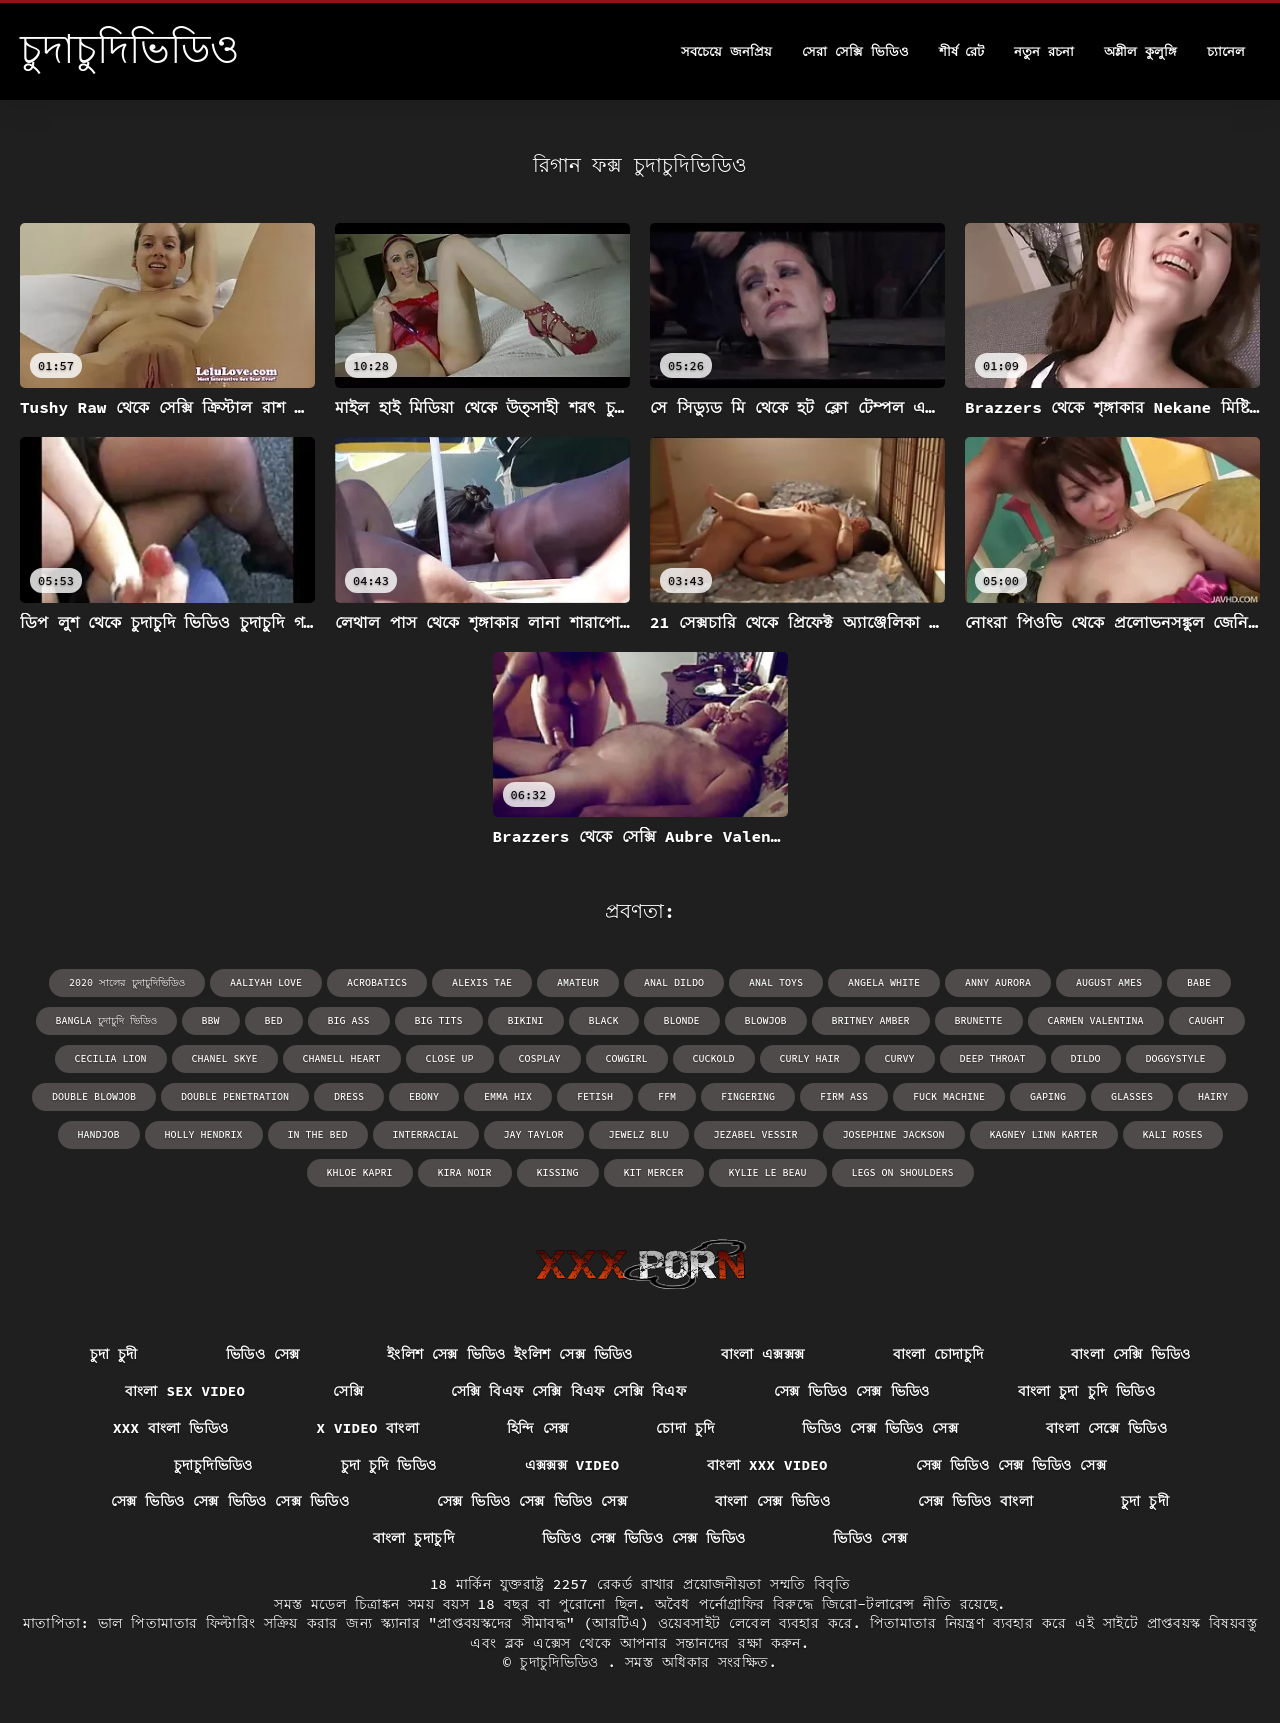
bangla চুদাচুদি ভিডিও (106, 1020)
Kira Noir (465, 1172)
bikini (526, 1020)
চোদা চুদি (685, 1428)
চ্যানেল (1226, 51)
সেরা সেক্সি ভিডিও (855, 51)
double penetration (235, 1096)
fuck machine (949, 1096)
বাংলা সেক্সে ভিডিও (1106, 1428)
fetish (595, 1096)
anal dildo (674, 982)
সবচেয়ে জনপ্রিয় (726, 51)
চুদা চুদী (114, 1354)
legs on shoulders (903, 1172)
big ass (349, 1020)
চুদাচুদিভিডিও (213, 1465)
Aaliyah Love (266, 982)
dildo (1086, 1058)
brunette (979, 1020)
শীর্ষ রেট (962, 51)
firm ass (844, 1096)
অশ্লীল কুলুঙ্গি (1140, 51)
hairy (1213, 1096)
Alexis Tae (482, 982)
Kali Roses (1173, 1134)
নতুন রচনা (1044, 51)
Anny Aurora (998, 982)
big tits (439, 1020)
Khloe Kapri (360, 1172)
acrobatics (377, 982)
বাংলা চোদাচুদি (938, 1354)
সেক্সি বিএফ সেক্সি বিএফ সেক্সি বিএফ (568, 1391)
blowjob (766, 1020)
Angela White (884, 982)
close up (450, 1058)
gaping (1048, 1096)
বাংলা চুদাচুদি (413, 1538)
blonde (682, 1020)
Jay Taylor (534, 1134)
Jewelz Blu (639, 1134)
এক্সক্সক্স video (572, 1465)
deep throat (993, 1058)
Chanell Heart (342, 1058)
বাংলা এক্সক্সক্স (763, 1354)
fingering (748, 1096)
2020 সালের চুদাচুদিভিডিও (127, 982)
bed (274, 1020)
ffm (667, 1096)
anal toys (776, 982)
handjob (99, 1134)
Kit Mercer (654, 1172)
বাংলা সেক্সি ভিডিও (1130, 1354)
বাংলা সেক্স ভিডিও (772, 1501)
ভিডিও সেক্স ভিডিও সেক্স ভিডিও (644, 1538)
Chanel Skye (225, 1058)
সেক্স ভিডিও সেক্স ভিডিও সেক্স (1011, 1465)
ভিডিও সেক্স (263, 1354)
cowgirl (627, 1058)
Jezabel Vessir (756, 1134)
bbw (211, 1020)
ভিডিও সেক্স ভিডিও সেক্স (880, 1428)
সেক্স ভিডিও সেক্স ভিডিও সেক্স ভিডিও (230, 1501)
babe (1199, 982)
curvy (900, 1058)
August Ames (1109, 982)
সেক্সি (348, 1391)
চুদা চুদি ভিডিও (389, 1465)
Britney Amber (871, 1020)
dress (349, 1096)
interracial (426, 1134)
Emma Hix (508, 1096)
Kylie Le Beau (768, 1172)
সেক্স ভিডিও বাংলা (975, 1501)
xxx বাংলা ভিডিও (171, 1428)
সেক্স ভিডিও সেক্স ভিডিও (852, 1391)
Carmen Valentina (1096, 1020)
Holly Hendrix (204, 1134)
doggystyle (1176, 1058)
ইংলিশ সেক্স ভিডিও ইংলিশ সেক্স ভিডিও (509, 1354)
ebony (424, 1096)
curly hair (810, 1058)
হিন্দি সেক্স (537, 1428)
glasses (1132, 1096)
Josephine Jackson (894, 1134)
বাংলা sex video (185, 1391)
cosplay (540, 1058)
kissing (558, 1172)
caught (1207, 1020)
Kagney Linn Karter (1044, 1134)
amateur (578, 982)
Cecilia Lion (111, 1058)
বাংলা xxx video (767, 1465)
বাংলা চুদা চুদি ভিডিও (1086, 1391)
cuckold (714, 1058)
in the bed (318, 1134)
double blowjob (94, 1096)
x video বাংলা (367, 1428)
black (604, 1020)
